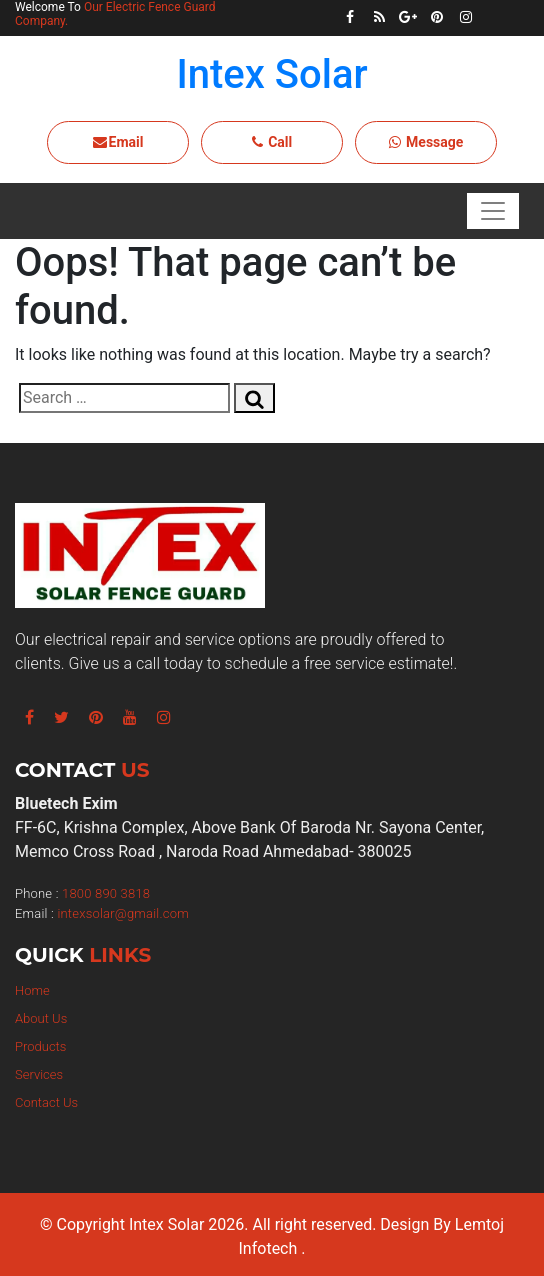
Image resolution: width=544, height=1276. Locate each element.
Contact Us (46, 1102)
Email (118, 142)
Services (39, 1074)
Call (272, 142)
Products (40, 1046)
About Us (41, 1018)
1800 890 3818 (106, 893)
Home (32, 990)
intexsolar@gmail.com (122, 913)
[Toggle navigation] (493, 211)
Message (426, 142)
